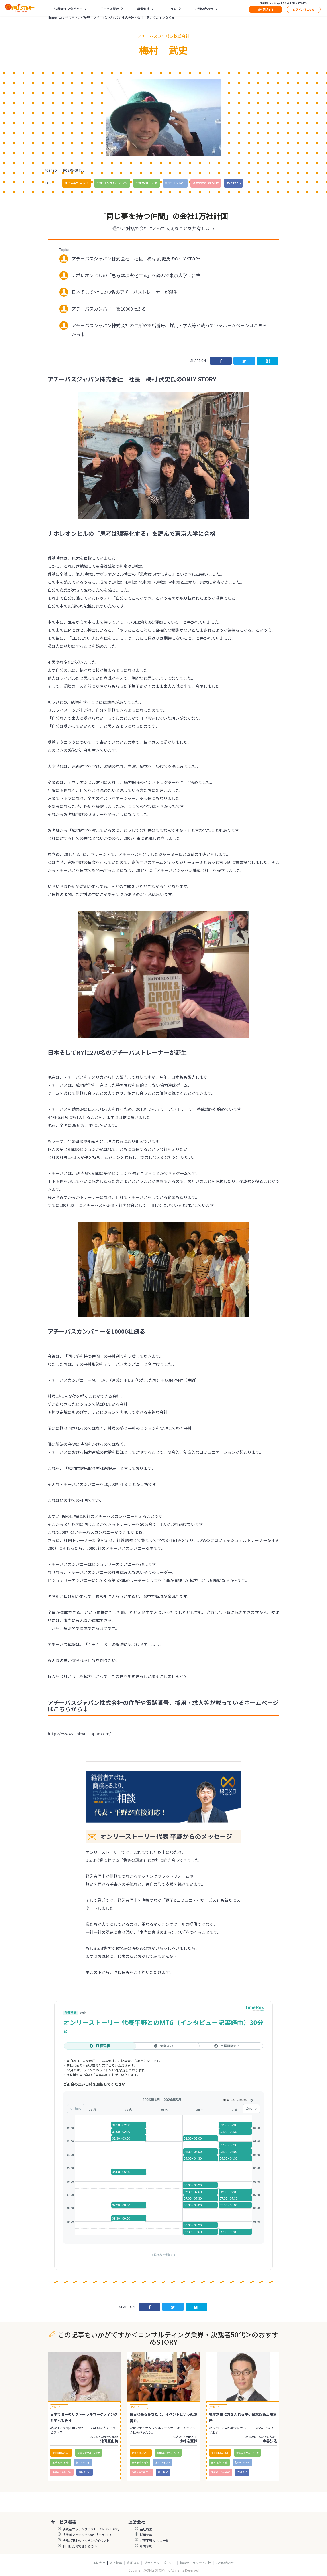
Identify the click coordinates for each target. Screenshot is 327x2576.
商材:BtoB (233, 183)
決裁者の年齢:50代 (206, 183)
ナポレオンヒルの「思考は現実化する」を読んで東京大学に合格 (136, 275)
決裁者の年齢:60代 (220, 2472)
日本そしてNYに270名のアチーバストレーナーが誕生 (125, 292)
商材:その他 (84, 2472)
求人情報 (116, 2563)
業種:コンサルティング (112, 183)
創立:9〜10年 (83, 2462)
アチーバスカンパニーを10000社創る (109, 308)
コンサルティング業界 (74, 17)
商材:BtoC (163, 2472)
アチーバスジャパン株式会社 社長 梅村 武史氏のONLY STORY (136, 258)
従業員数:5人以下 (77, 183)
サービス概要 (109, 8)
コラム (172, 8)
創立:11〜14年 (175, 183)
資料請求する (266, 9)
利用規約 (133, 2563)
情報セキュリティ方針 (195, 2563)
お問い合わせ (204, 8)
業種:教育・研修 (146, 183)
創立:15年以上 (162, 2462)
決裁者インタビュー (68, 8)
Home (52, 17)
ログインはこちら (303, 9)
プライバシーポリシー (159, 2563)
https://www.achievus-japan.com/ (79, 1733)
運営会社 (143, 8)
